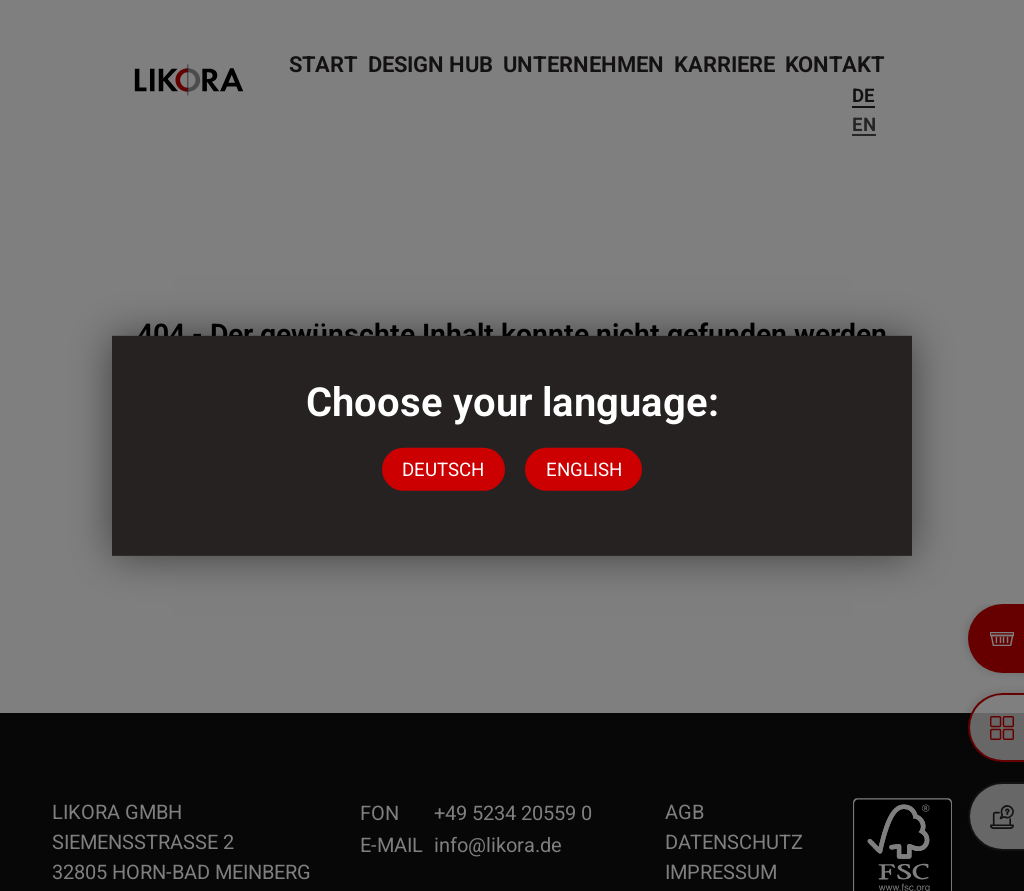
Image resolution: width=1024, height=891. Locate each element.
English (584, 469)
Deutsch (443, 469)
